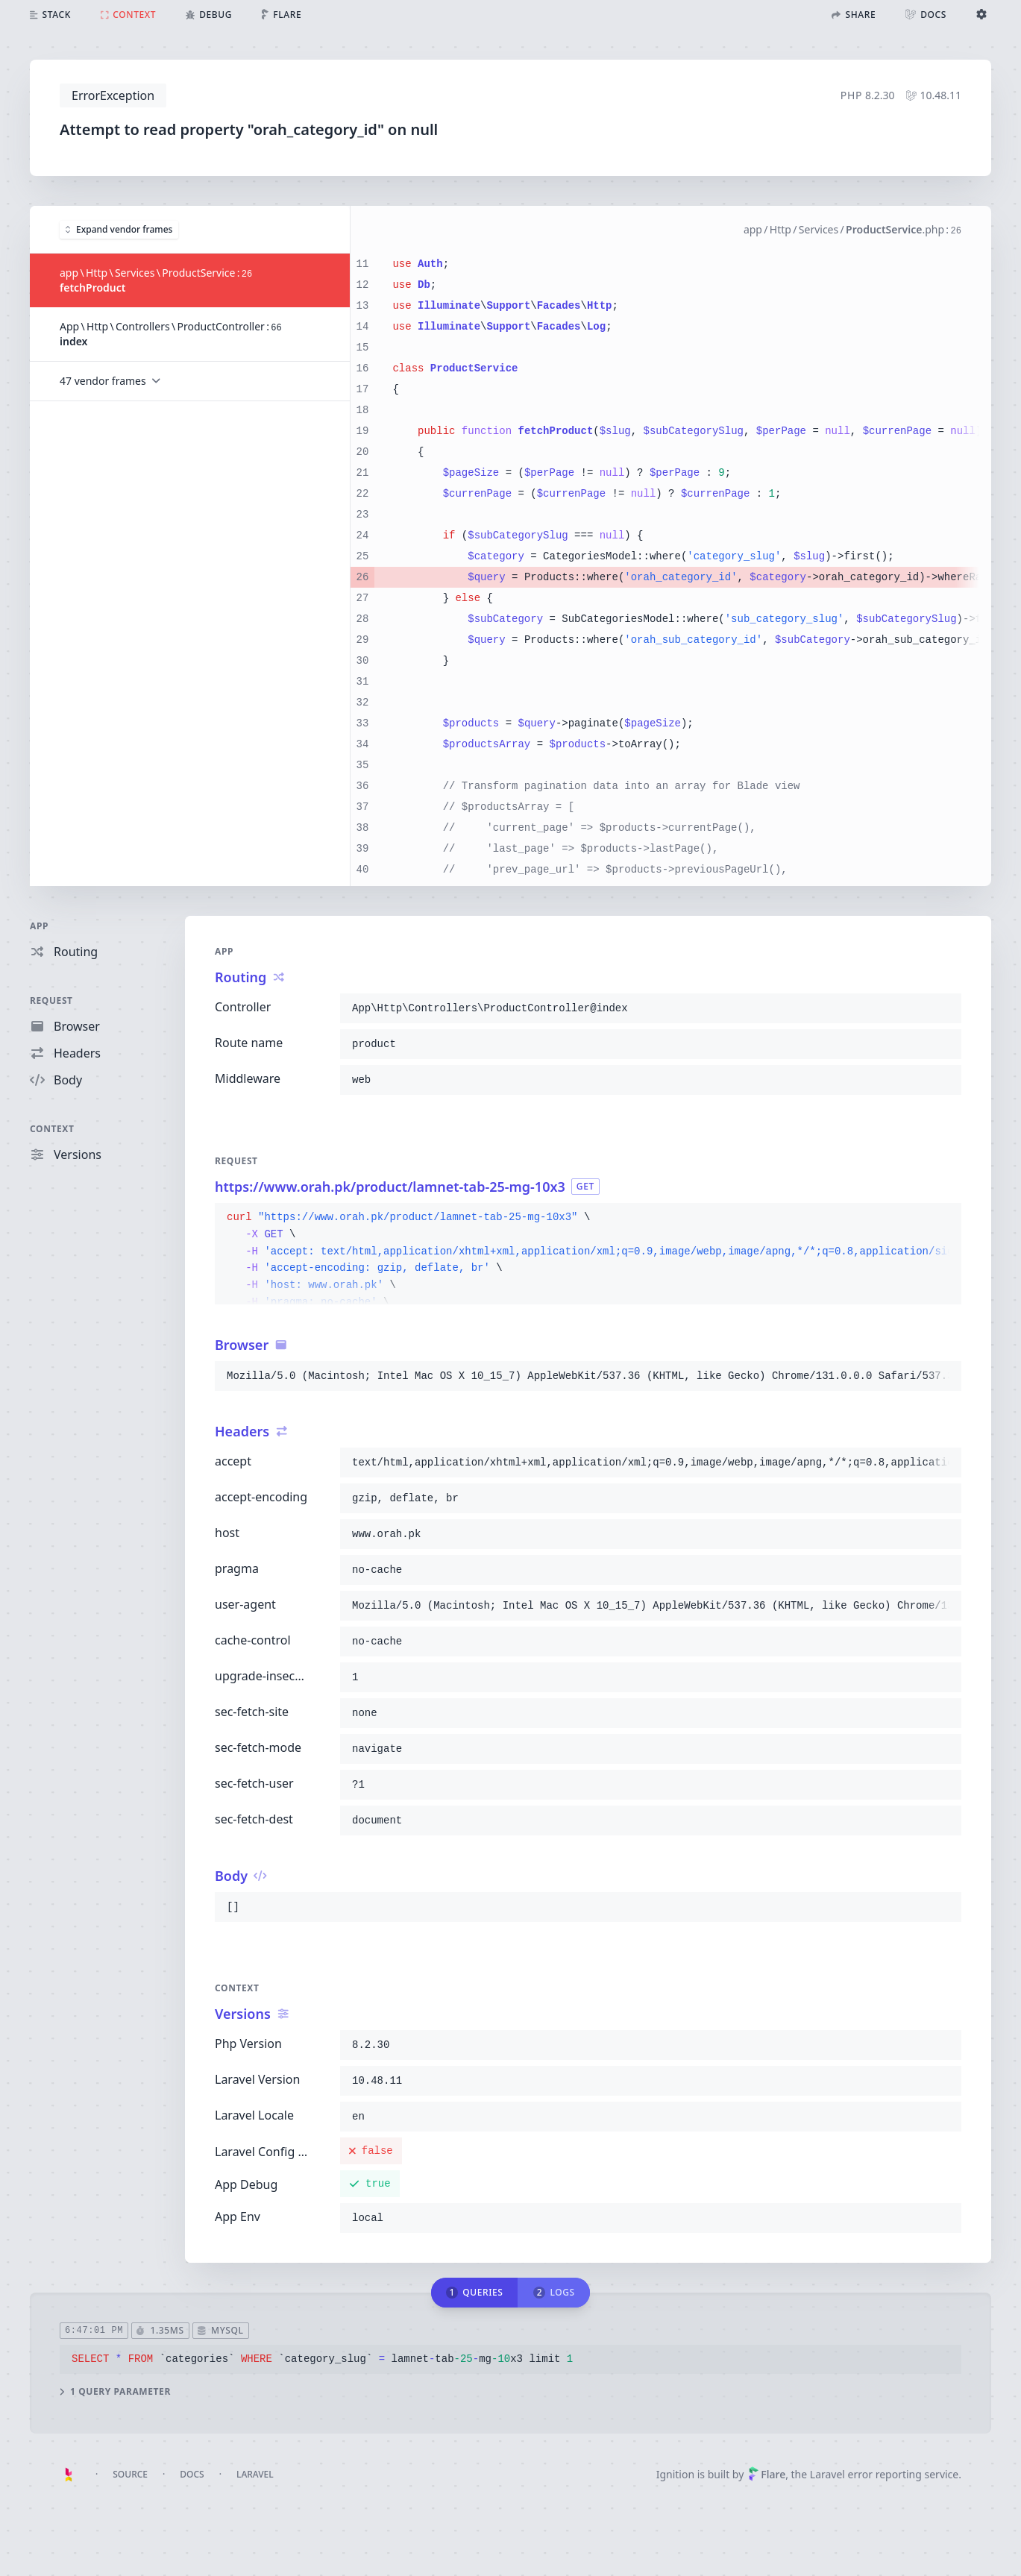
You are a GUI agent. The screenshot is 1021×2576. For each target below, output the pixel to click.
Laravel (255, 2474)
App (39, 926)
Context (52, 1128)
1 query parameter (115, 2391)
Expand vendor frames (119, 228)
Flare (766, 2474)
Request (51, 1000)
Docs (192, 2474)
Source (130, 2474)
